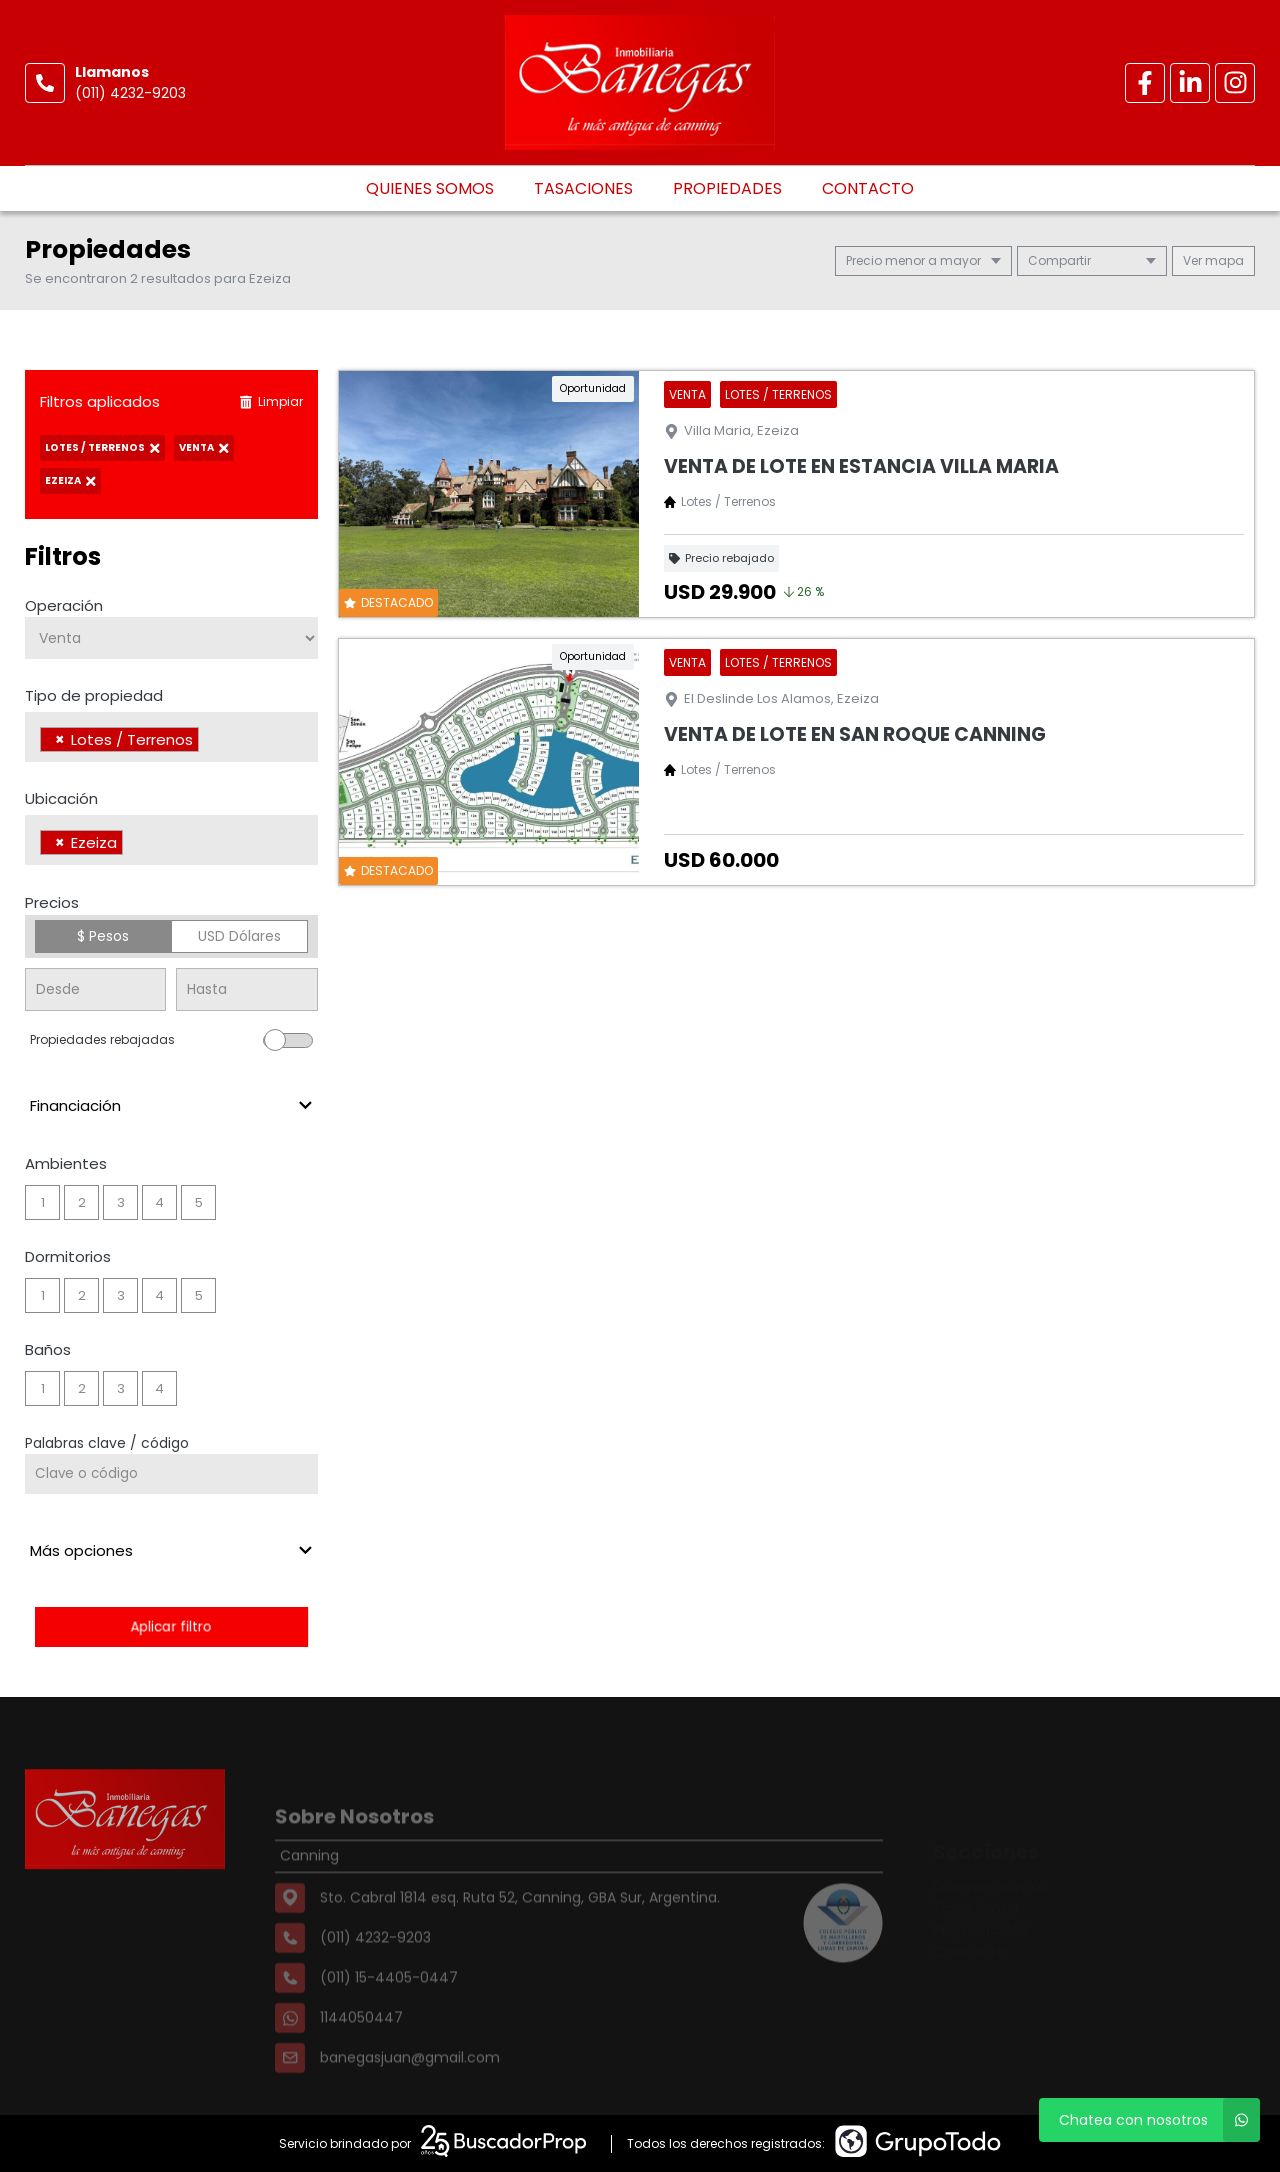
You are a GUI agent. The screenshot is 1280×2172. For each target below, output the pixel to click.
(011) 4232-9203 (130, 93)
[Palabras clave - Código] (171, 1474)
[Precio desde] (95, 989)
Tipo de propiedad (94, 695)
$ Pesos (103, 936)
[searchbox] (209, 742)
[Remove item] (60, 739)
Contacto (868, 188)
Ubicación (61, 798)
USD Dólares (239, 936)
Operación (64, 605)
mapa (1213, 260)
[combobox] (171, 737)
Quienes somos (430, 188)
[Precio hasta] (246, 989)
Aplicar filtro (171, 1626)
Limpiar (271, 401)
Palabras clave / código (107, 1443)
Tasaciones (583, 188)
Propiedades (727, 188)
